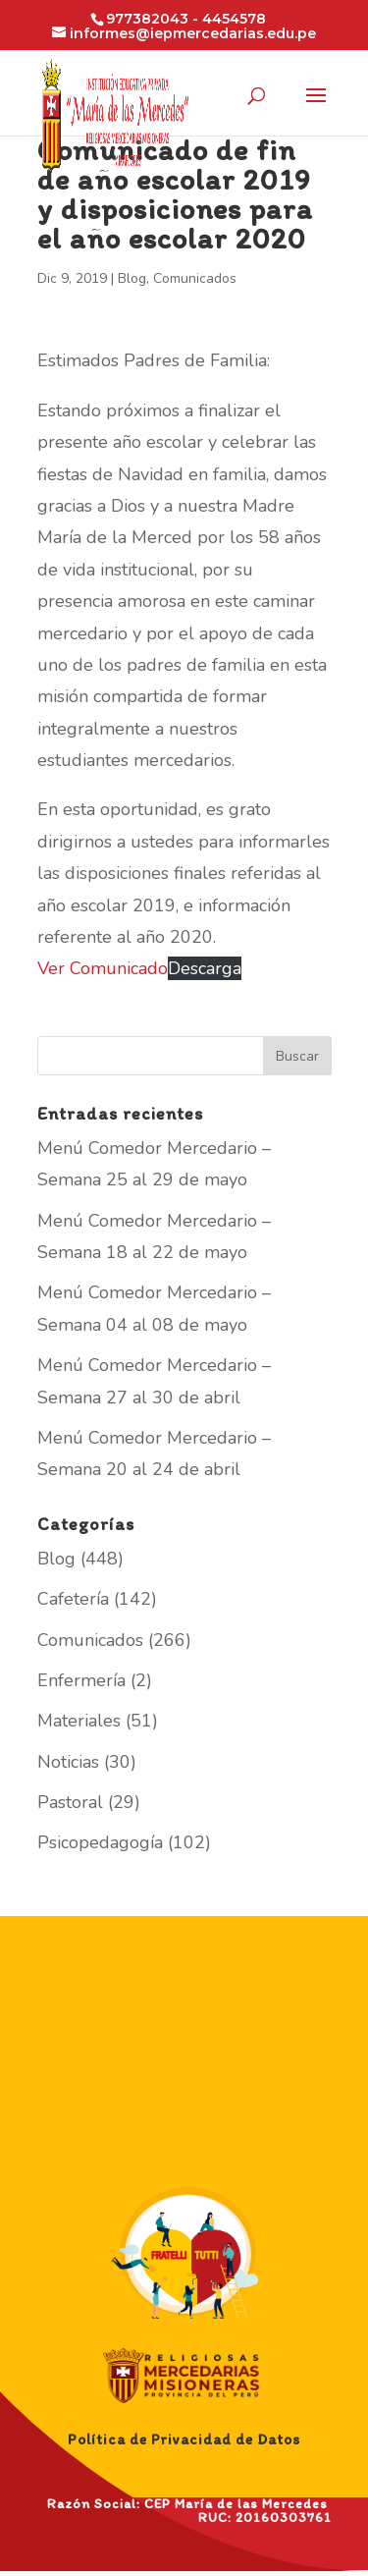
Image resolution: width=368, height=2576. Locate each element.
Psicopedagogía (100, 1842)
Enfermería (81, 1680)
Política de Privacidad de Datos (184, 2439)
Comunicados (195, 278)
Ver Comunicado (102, 968)
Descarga (204, 968)
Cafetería (73, 1599)
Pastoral (70, 1802)
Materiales (79, 1720)
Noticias (68, 1762)
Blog (132, 278)
